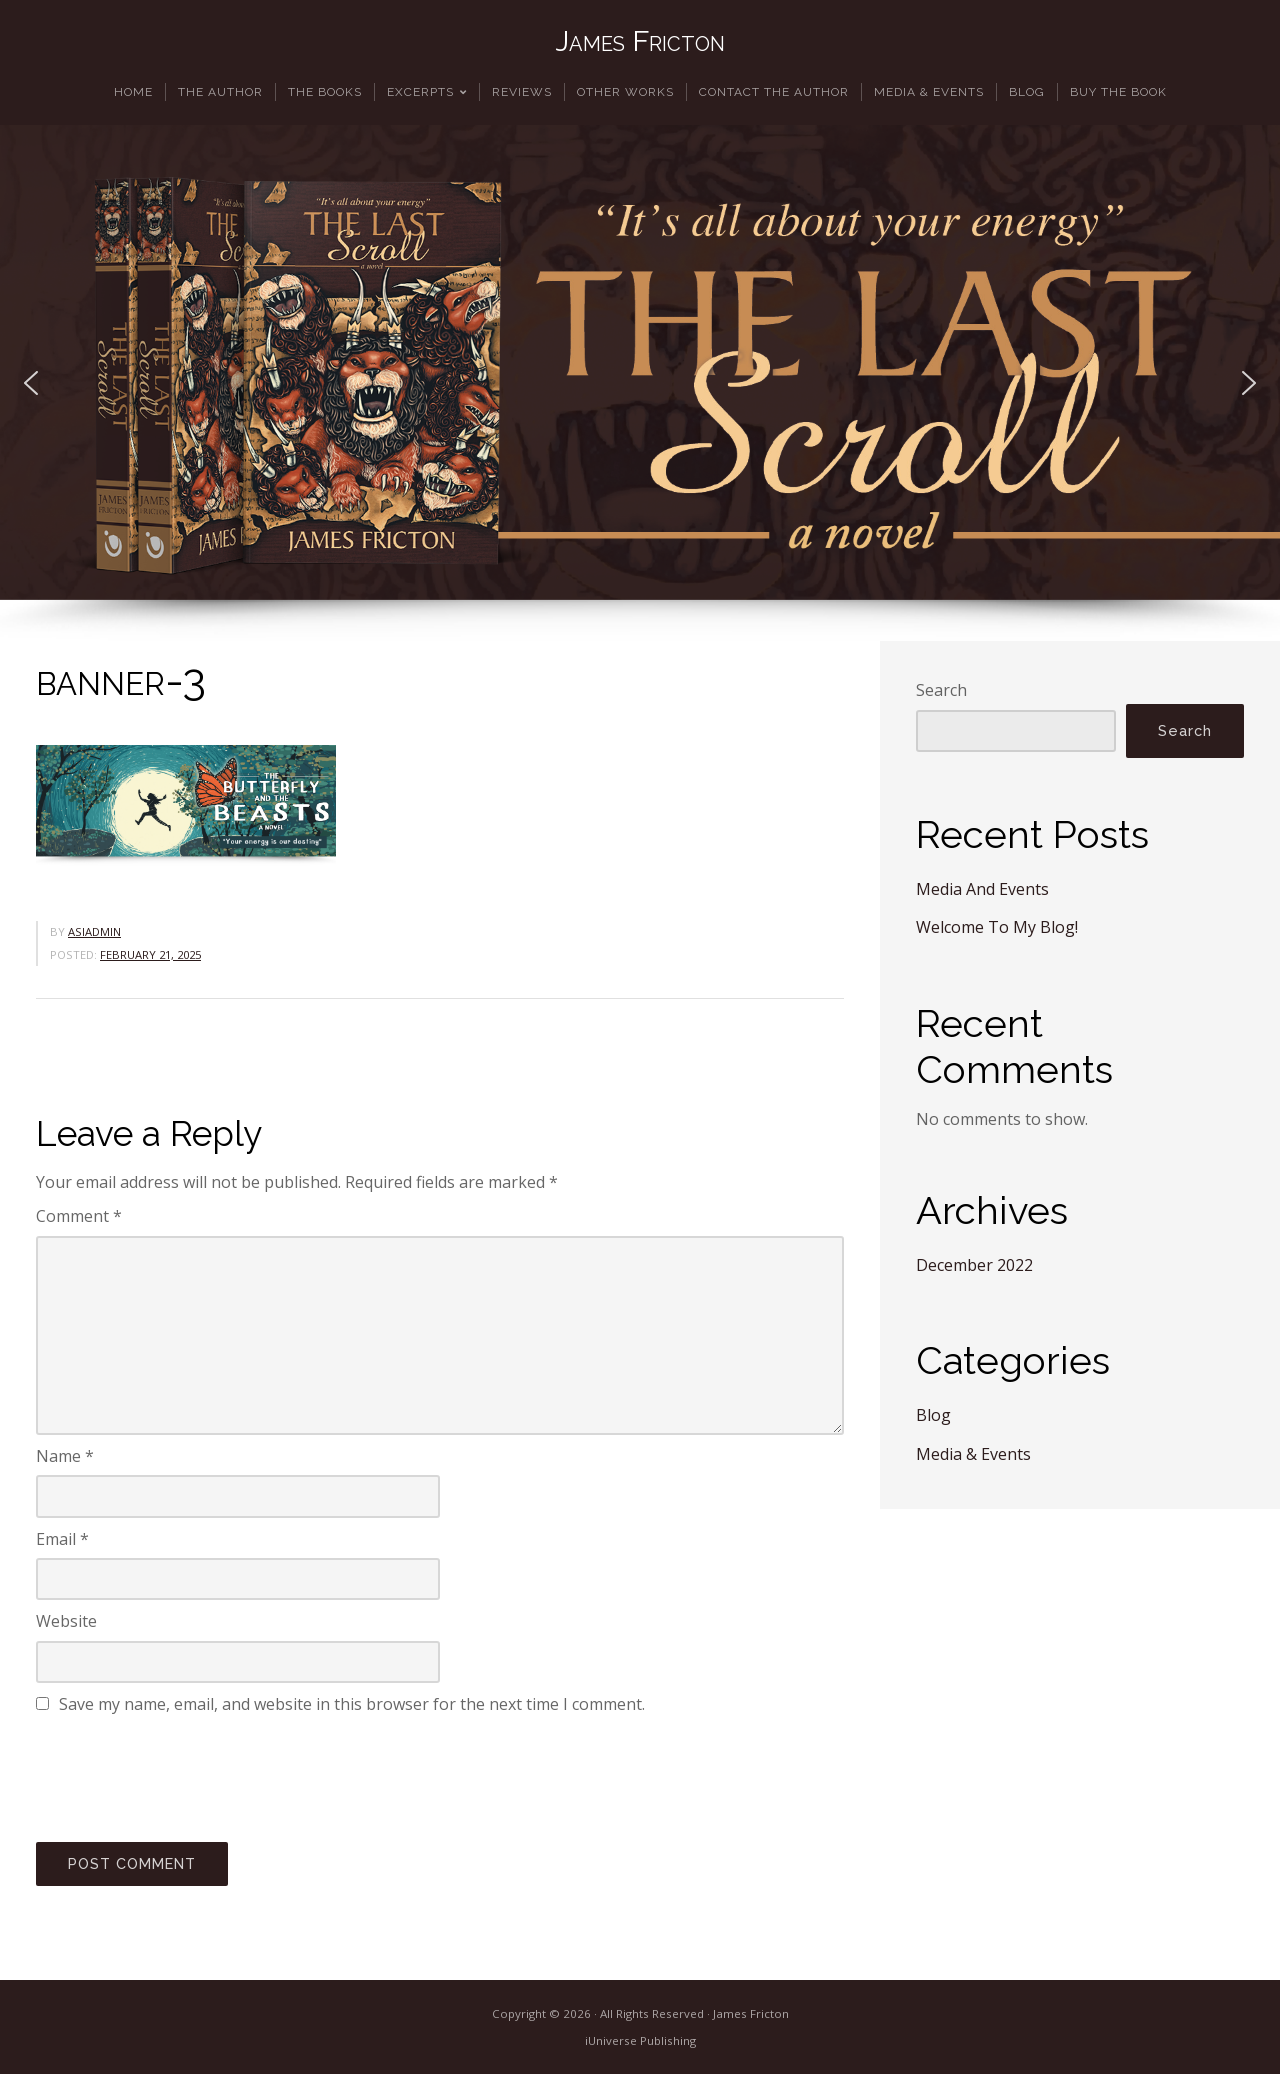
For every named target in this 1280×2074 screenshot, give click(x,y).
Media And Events (982, 889)
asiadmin (94, 931)
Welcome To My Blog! (997, 927)
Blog (933, 1415)
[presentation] (188, 1775)
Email (62, 1539)
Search (941, 690)
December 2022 (974, 1265)
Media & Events (973, 1454)
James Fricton (640, 41)
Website (66, 1621)
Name (65, 1456)
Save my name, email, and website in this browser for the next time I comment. (352, 1704)
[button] (31, 383)
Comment (79, 1216)
